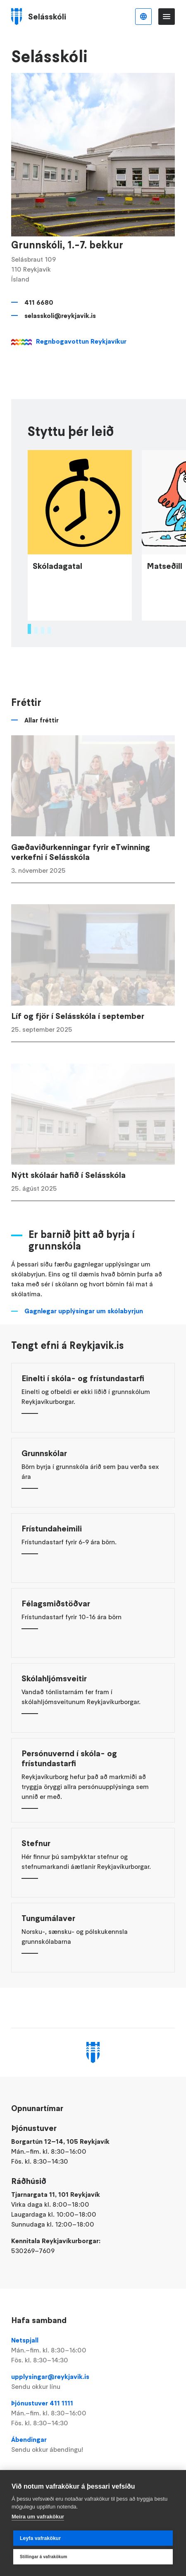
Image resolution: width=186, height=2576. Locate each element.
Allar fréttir (41, 734)
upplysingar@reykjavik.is (92, 2381)
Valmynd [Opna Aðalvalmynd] (166, 16)
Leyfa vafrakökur (40, 2538)
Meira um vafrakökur (38, 2516)
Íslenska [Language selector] (143, 16)
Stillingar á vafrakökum (43, 2556)
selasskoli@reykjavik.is (60, 315)
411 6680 (38, 302)
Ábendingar (92, 2444)
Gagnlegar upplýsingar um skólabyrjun (83, 1325)
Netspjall (92, 2350)
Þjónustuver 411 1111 (92, 2413)
